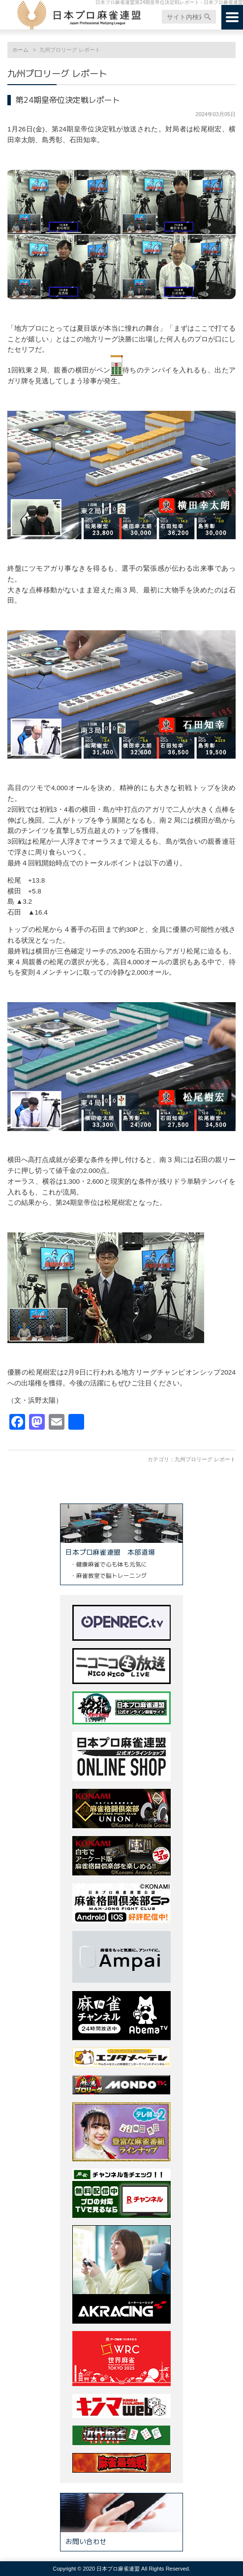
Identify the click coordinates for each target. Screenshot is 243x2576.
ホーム (20, 50)
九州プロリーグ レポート (205, 1459)
